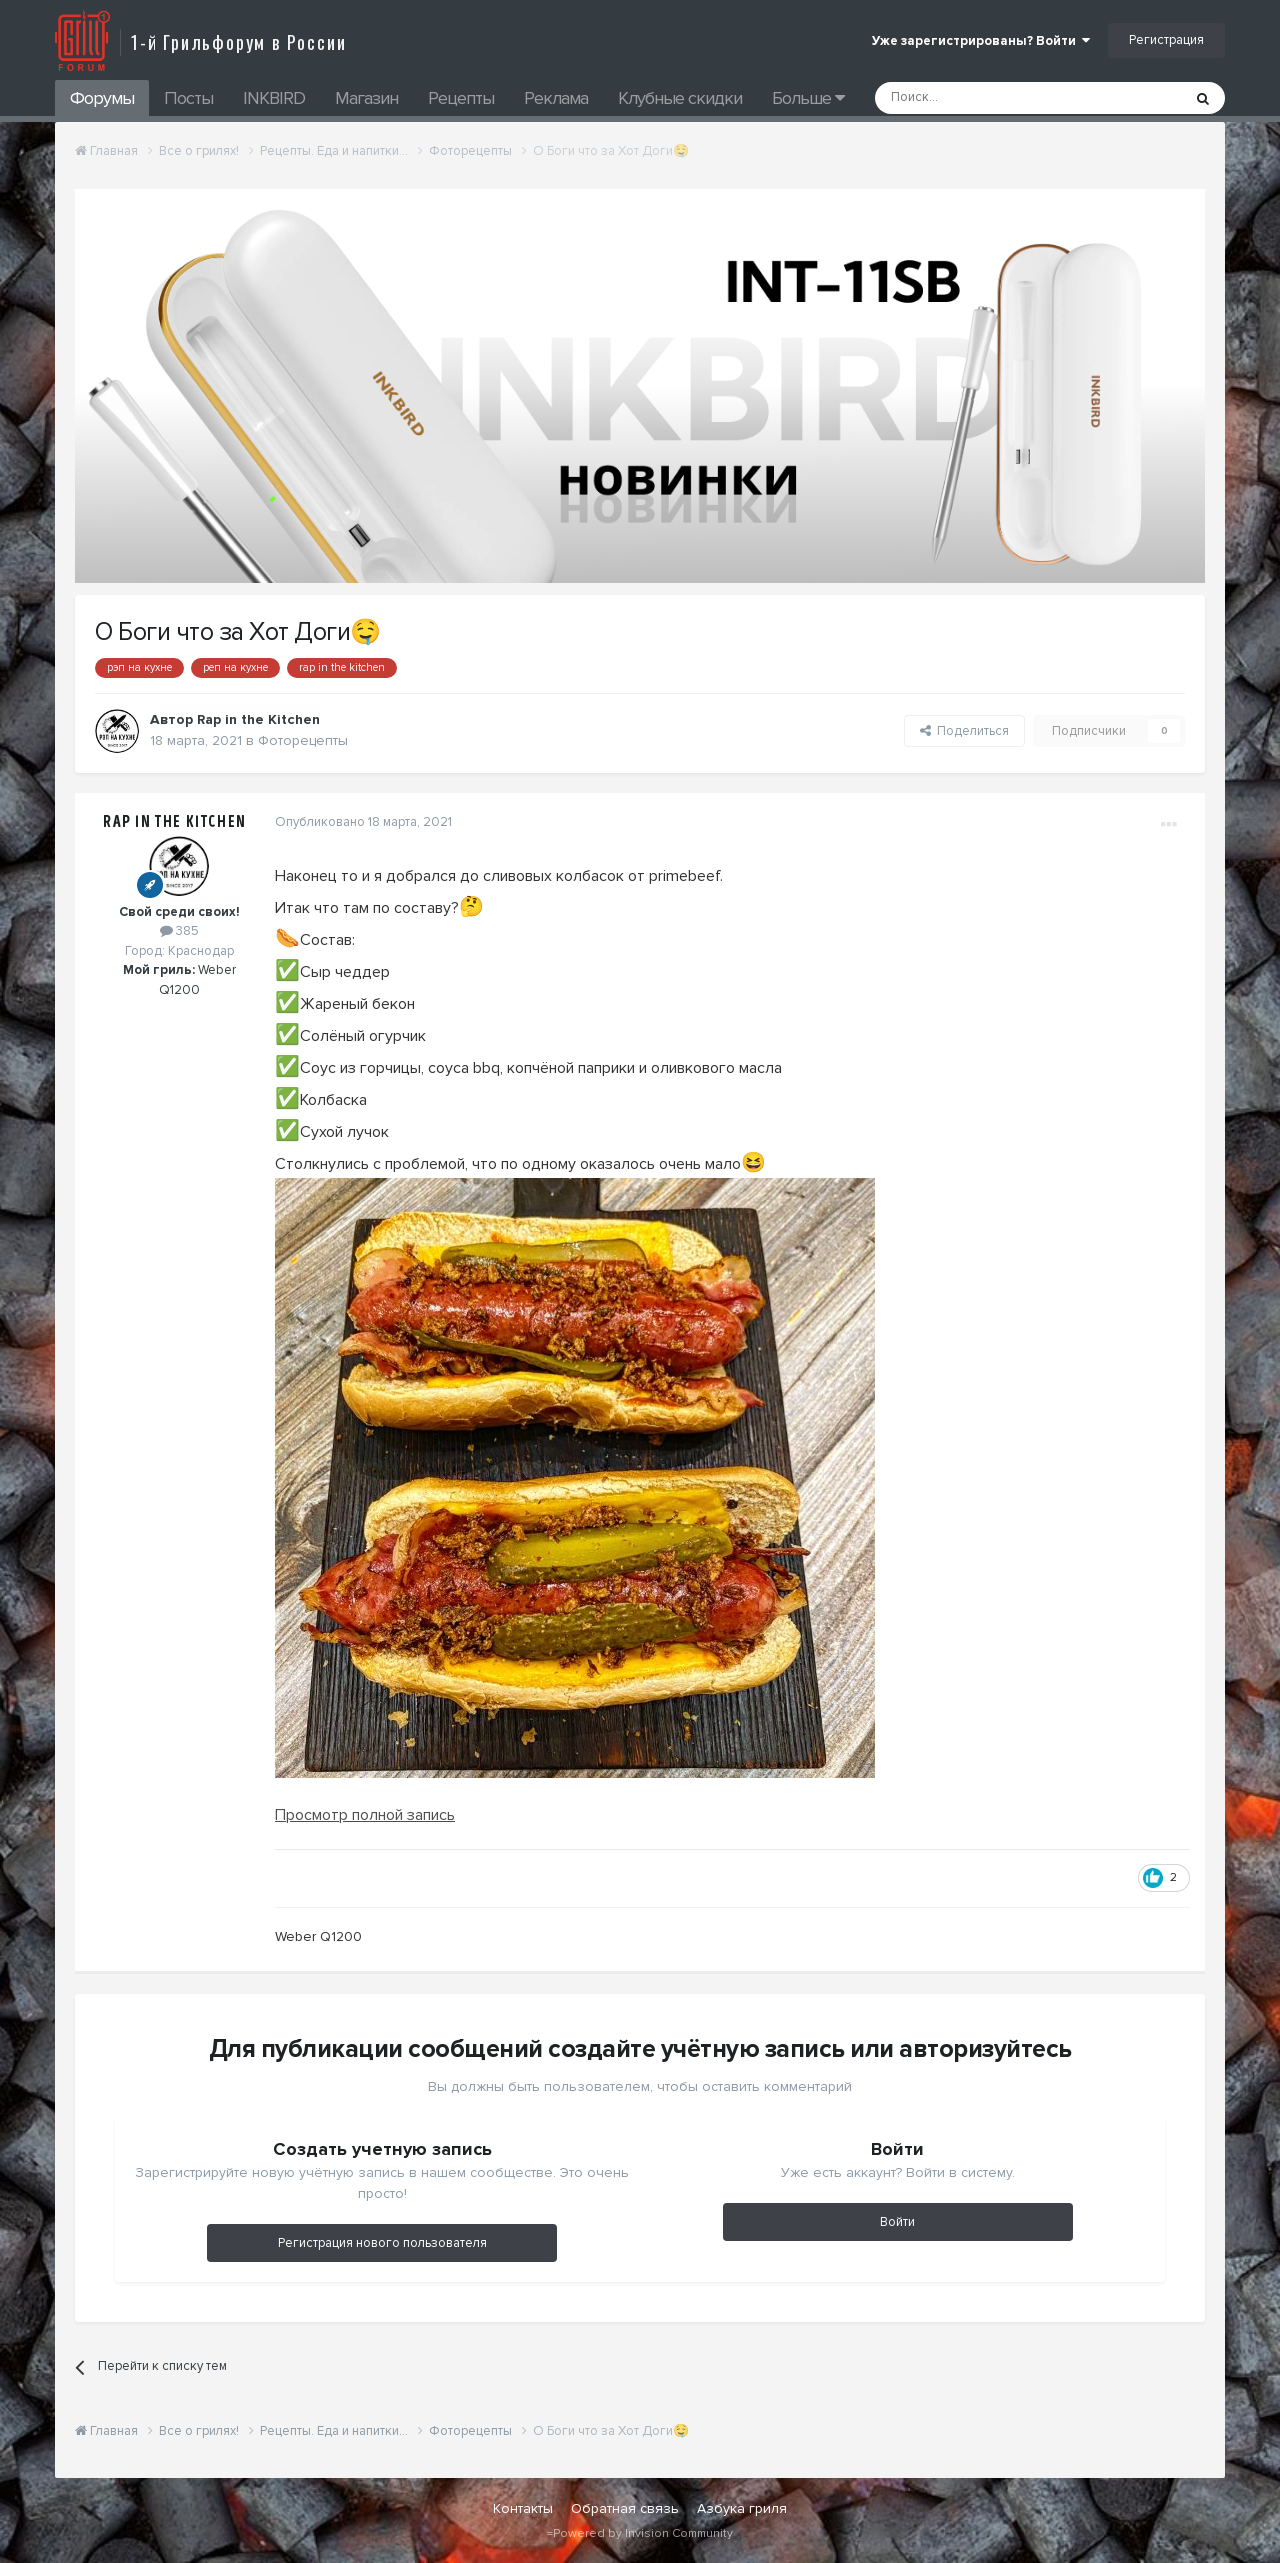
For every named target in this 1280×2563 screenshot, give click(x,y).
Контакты (523, 2508)
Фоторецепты (303, 740)
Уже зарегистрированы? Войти (981, 41)
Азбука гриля (742, 2508)
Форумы (102, 98)
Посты (188, 98)
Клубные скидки (680, 98)
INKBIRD (274, 98)
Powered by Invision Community (643, 2533)
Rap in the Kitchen (175, 822)
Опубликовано (363, 822)
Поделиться (964, 731)
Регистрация (1166, 40)
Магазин (366, 98)
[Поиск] (983, 98)
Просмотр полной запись (365, 1815)
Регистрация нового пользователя (382, 2243)
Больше (808, 98)
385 (179, 931)
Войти (897, 2222)
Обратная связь (625, 2508)
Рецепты (461, 98)
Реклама (556, 98)
